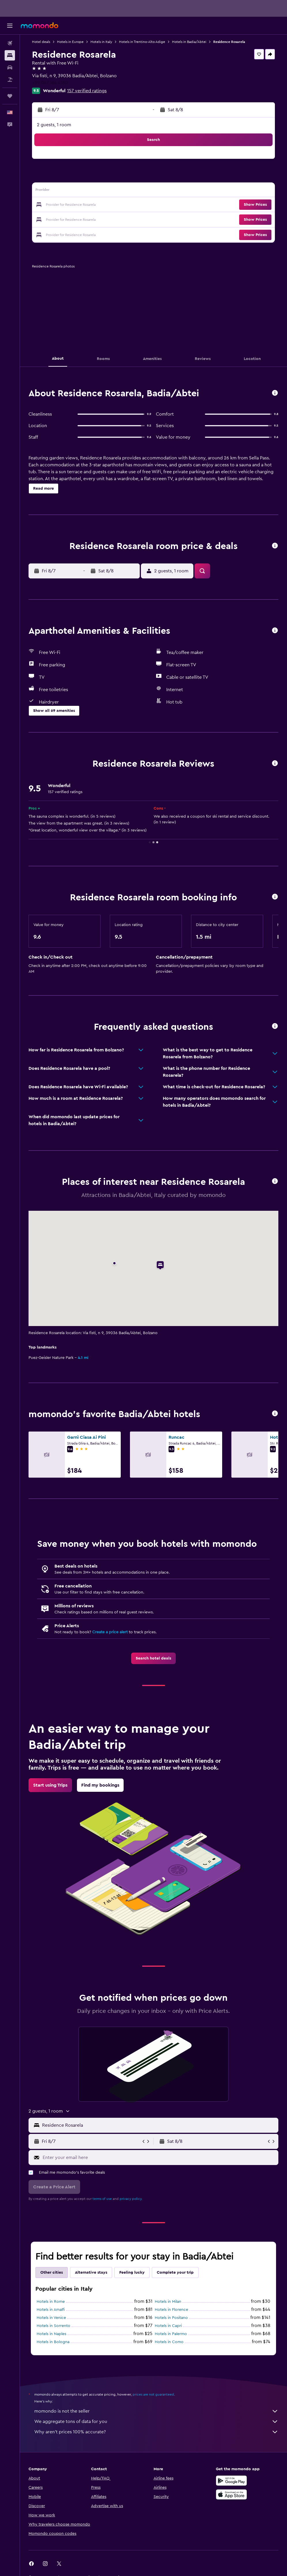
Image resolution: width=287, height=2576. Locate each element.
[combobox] (158, 2125)
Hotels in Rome (51, 2302)
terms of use (102, 2198)
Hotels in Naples (51, 2334)
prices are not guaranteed (153, 2394)
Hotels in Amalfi (51, 2310)
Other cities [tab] (51, 2272)
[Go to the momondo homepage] (39, 25)
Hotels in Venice (51, 2318)
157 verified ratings (87, 90)
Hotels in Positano (171, 2318)
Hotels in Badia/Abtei (189, 42)
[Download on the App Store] (231, 2494)
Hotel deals (41, 42)
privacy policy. (131, 2198)
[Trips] (9, 96)
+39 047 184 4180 (50, 82)
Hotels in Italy (101, 42)
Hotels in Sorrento (53, 2326)
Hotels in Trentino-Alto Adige (142, 42)
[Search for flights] (9, 43)
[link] (153, 1658)
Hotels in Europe (70, 42)
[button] (9, 25)
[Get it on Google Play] (231, 2480)
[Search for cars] (9, 67)
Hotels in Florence (171, 2310)
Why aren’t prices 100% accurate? (156, 2431)
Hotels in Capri (168, 2326)
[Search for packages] (9, 79)
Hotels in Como (169, 2342)
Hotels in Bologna (53, 2342)
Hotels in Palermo (171, 2334)
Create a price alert (110, 1632)
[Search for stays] (9, 55)
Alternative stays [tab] (91, 2272)
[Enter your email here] (159, 2157)
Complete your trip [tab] (175, 2272)
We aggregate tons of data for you (156, 2421)
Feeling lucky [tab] (132, 2272)
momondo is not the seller (156, 2411)
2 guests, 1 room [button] (54, 124)
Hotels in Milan (168, 2302)
